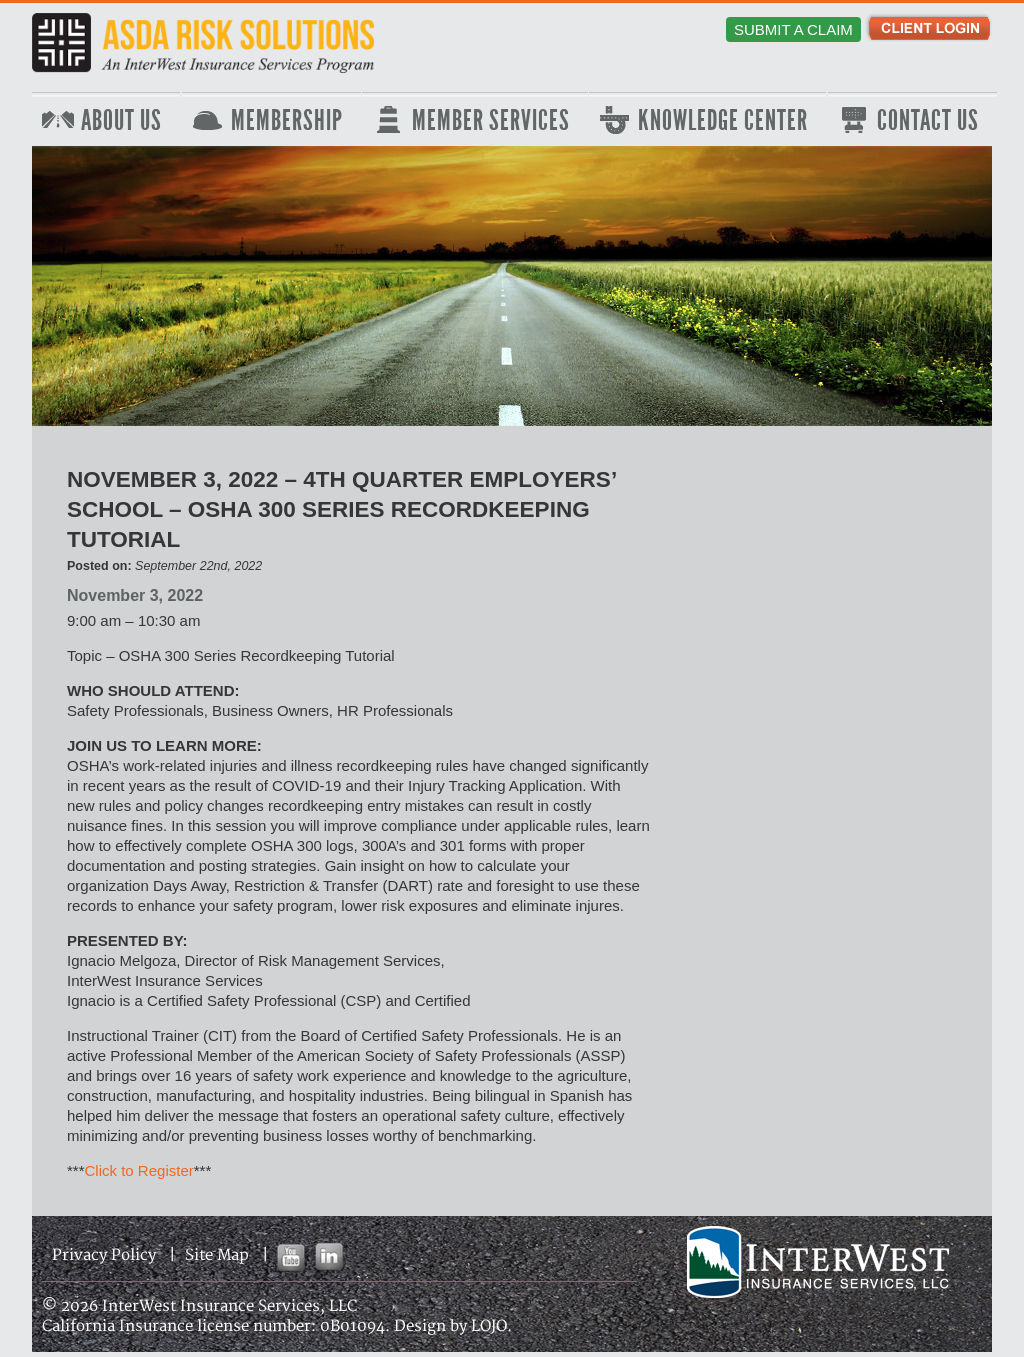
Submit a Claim (793, 29)
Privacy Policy (104, 1255)
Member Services (491, 121)
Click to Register (139, 1170)
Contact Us (928, 121)
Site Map (217, 1255)
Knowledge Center (723, 121)
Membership (287, 121)
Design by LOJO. (453, 1326)
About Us (121, 121)
